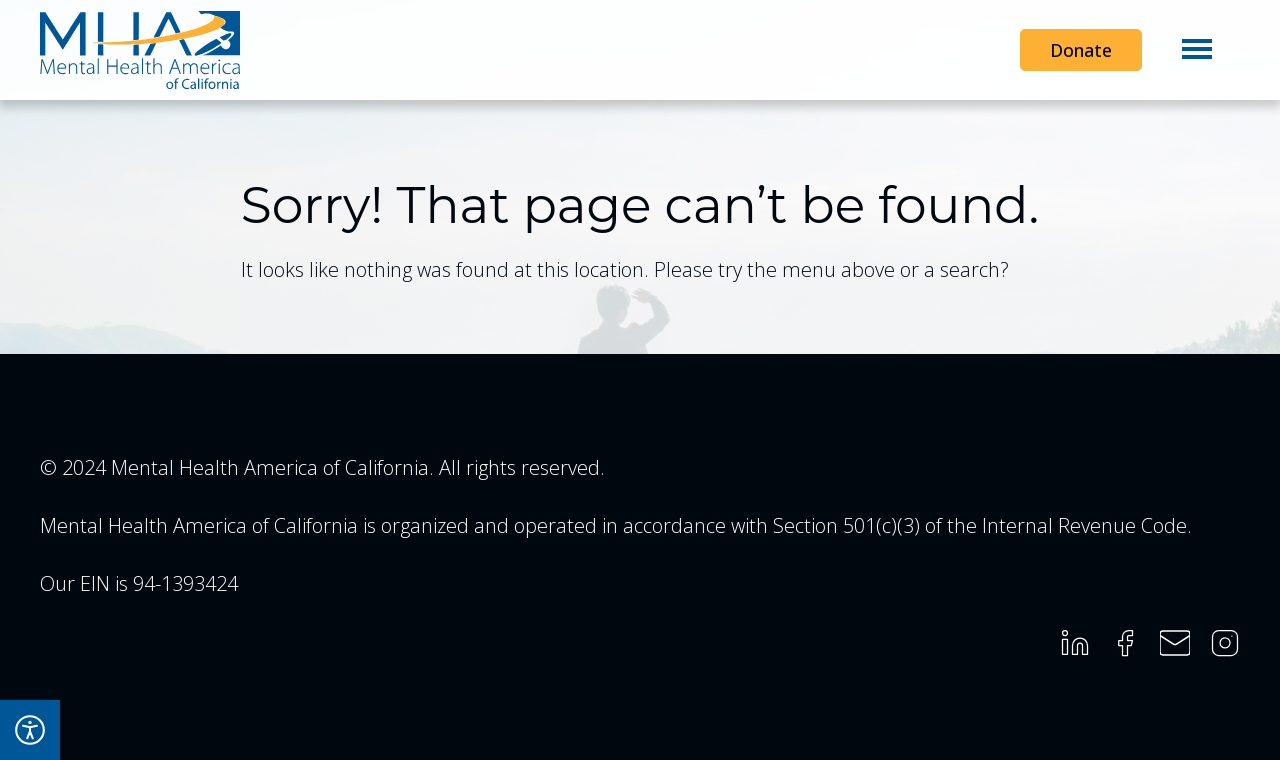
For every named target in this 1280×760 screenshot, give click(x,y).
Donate (1081, 50)
